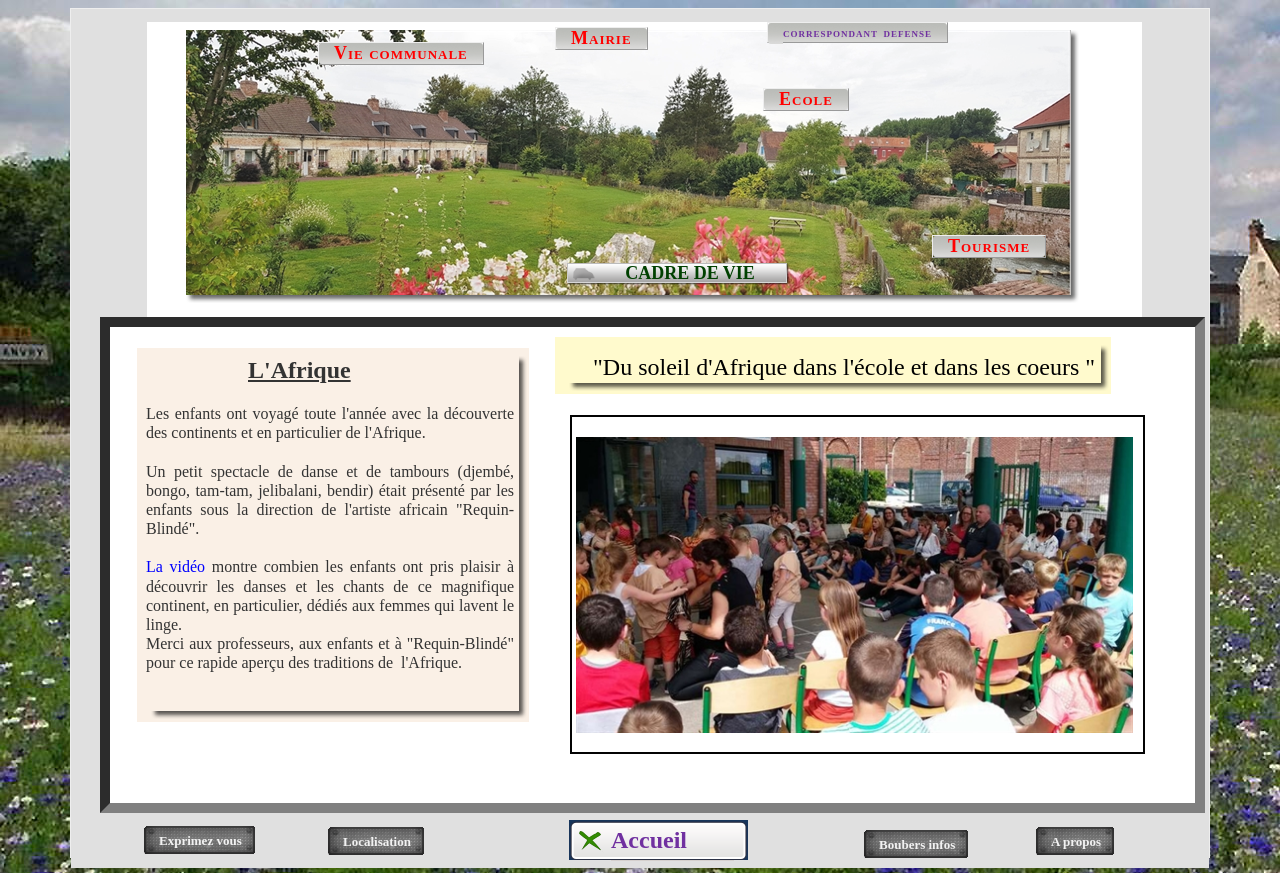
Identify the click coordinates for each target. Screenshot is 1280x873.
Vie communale (401, 53)
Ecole (806, 99)
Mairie (601, 38)
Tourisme (989, 246)
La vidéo (175, 566)
